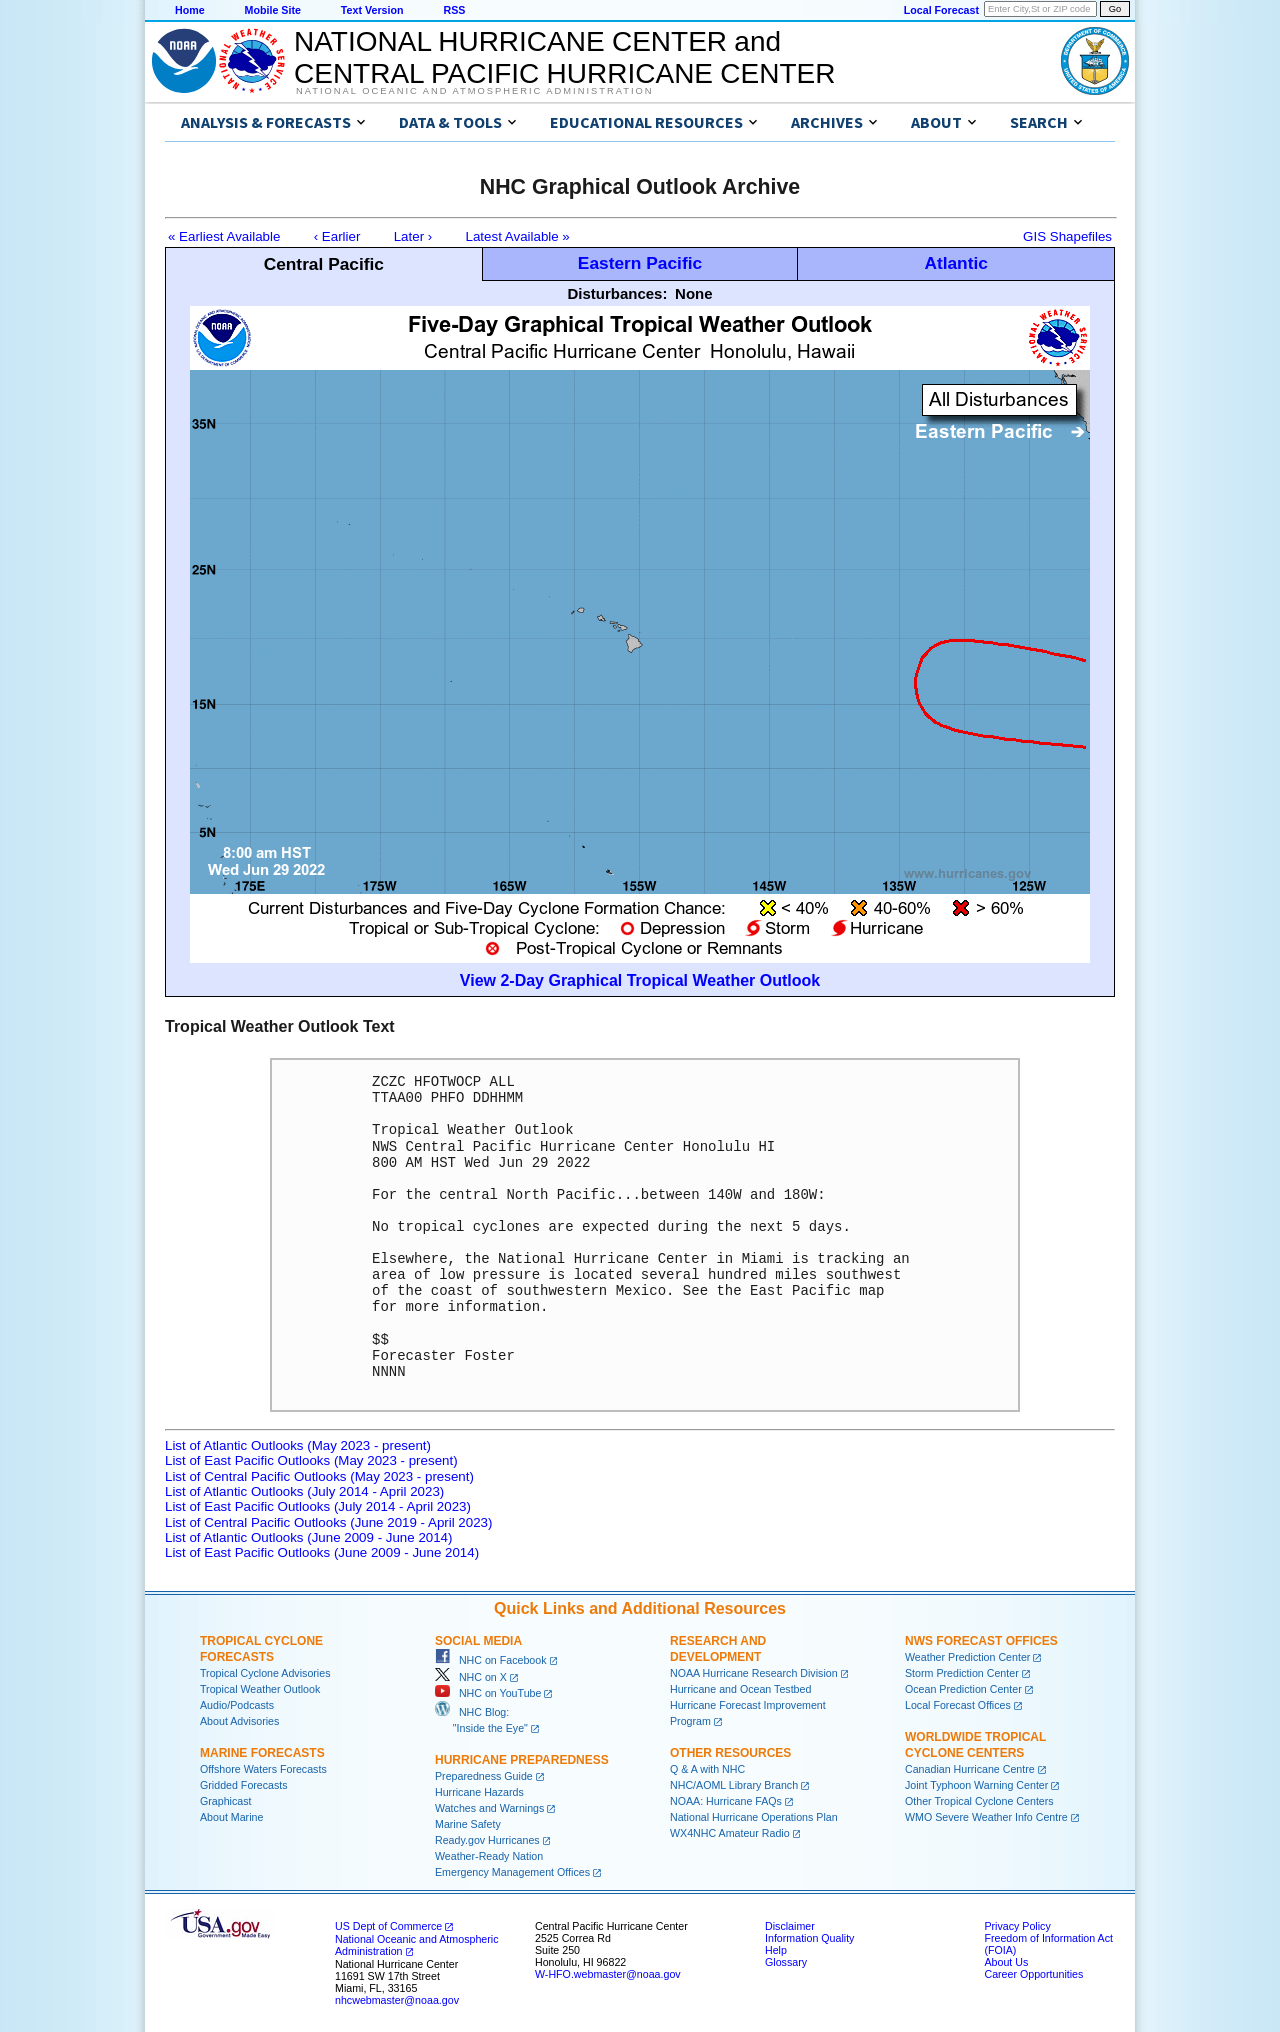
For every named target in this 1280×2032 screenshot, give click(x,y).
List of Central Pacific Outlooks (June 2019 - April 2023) (328, 1522)
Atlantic (956, 263)
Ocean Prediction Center (963, 1689)
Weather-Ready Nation (489, 1856)
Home (190, 10)
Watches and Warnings (489, 1808)
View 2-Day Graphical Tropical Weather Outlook (640, 980)
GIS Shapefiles (1067, 236)
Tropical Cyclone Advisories (265, 1673)
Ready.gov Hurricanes (487, 1840)
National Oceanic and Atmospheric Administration (474, 91)
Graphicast (226, 1801)
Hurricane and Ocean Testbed (740, 1689)
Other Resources (730, 1753)
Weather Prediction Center (967, 1657)
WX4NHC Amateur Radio (730, 1833)
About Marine (231, 1817)
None (694, 293)
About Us (1006, 1962)
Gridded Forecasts (244, 1785)
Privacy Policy (1017, 1926)
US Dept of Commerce (388, 1926)
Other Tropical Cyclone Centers (979, 1801)
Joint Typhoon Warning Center (976, 1785)
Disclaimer (790, 1926)
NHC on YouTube (488, 1693)
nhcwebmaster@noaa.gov (397, 2000)
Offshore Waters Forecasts (263, 1769)
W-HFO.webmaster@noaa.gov (608, 1974)
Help (776, 1950)
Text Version (372, 10)
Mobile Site (273, 10)
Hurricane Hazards (479, 1792)
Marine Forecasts (262, 1753)
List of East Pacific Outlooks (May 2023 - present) (311, 1460)
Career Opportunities (1033, 1974)
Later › (413, 236)
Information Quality (809, 1938)
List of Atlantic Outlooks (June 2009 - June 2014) (308, 1537)
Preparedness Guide (484, 1776)
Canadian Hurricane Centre (970, 1769)
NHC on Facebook (491, 1660)
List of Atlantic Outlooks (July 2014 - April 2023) (304, 1491)
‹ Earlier (337, 236)
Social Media (478, 1641)
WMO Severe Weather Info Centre (986, 1817)
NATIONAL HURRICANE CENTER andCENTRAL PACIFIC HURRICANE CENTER (564, 57)
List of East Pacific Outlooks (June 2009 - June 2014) (322, 1552)
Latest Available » (518, 236)
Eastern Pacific (640, 263)
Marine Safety (468, 1824)
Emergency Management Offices (512, 1872)
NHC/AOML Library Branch (734, 1785)
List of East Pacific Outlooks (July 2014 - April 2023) (318, 1506)
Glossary (786, 1962)
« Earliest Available (224, 236)
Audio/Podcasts (237, 1705)
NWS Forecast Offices (981, 1641)
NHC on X (471, 1677)
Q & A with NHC (707, 1769)
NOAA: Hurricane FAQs (726, 1801)
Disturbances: (617, 293)
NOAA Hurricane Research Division (754, 1673)
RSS (454, 10)
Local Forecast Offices (958, 1705)
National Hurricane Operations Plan (754, 1817)
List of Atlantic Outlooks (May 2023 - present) (298, 1445)
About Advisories (239, 1721)
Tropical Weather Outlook (260, 1689)
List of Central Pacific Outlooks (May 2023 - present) (319, 1476)
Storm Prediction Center (962, 1673)
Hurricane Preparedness (522, 1760)
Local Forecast (941, 10)
